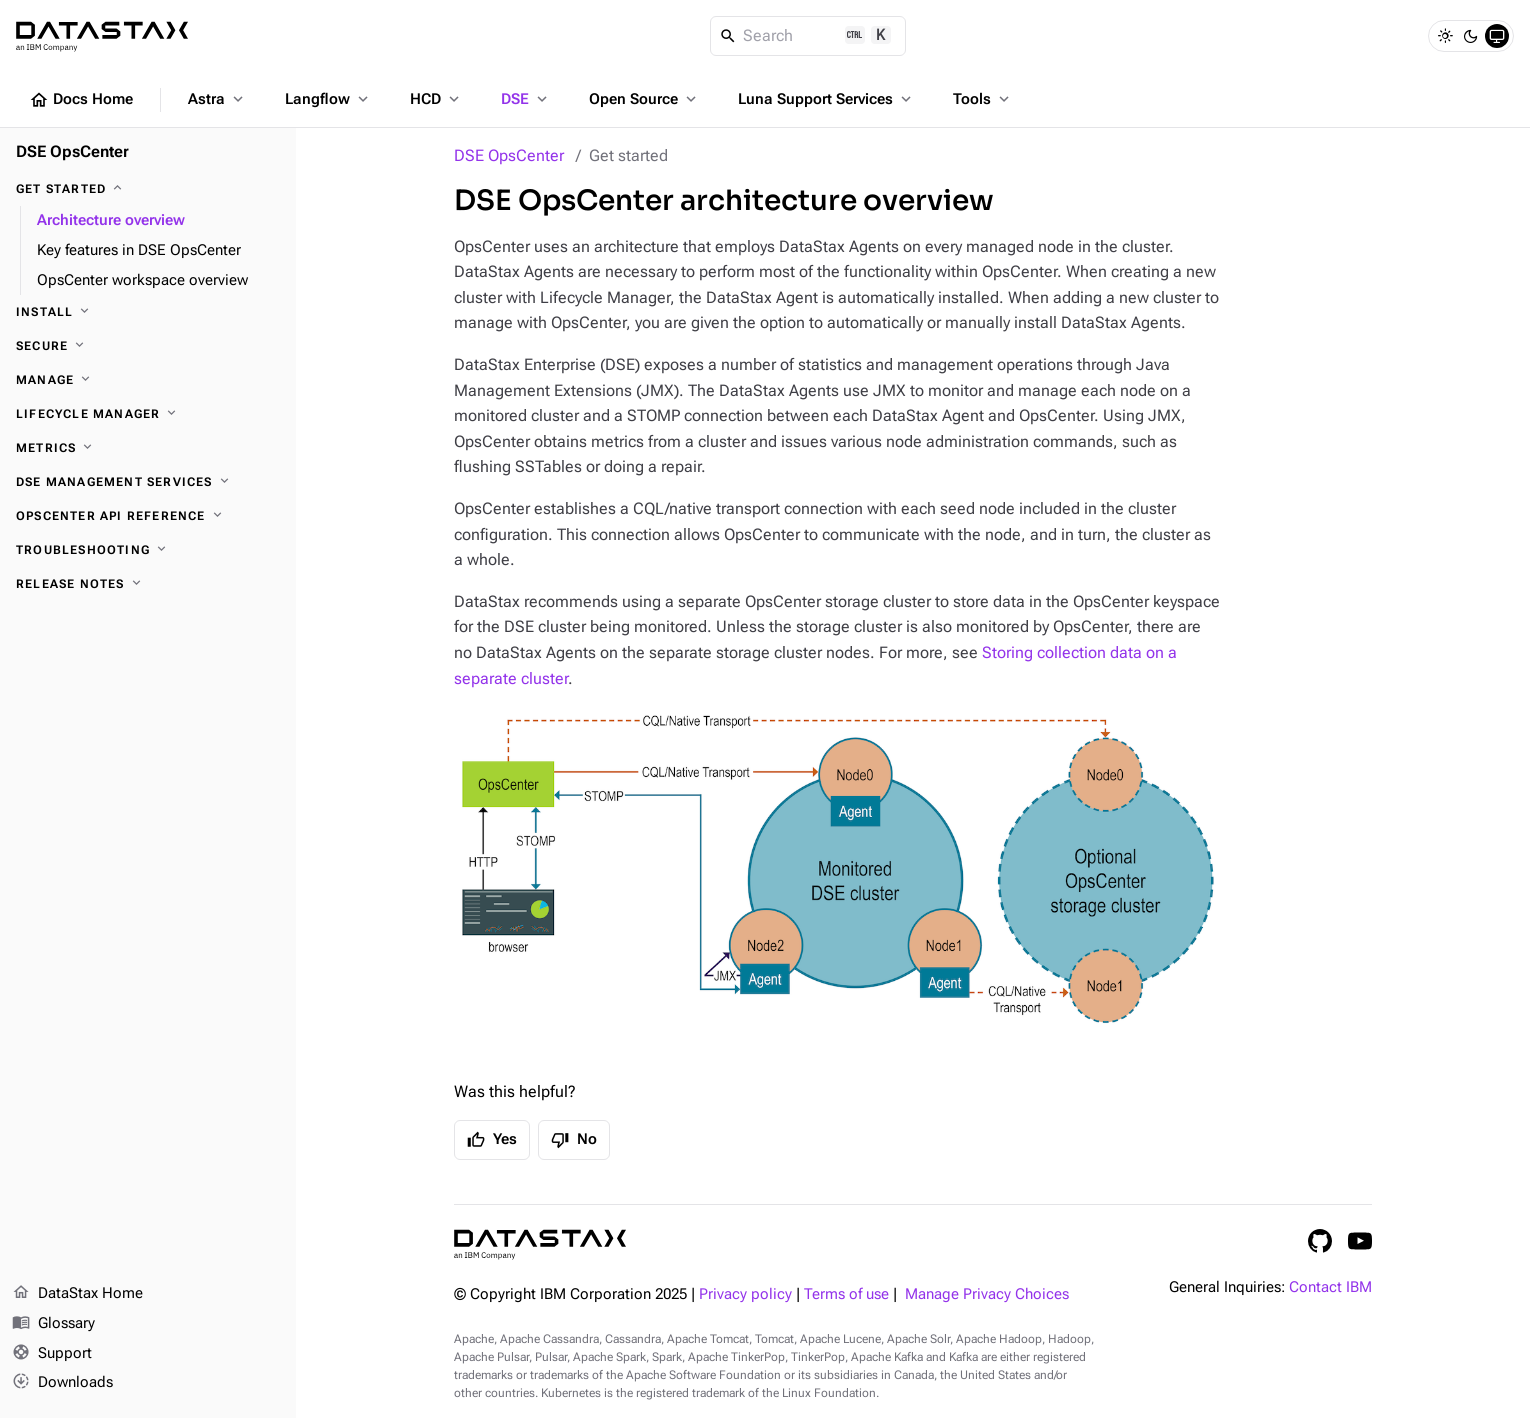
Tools (983, 99)
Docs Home (81, 100)
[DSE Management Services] (148, 482)
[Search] (808, 36)
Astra (217, 99)
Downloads (62, 1383)
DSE (526, 99)
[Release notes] (148, 584)
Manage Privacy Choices (987, 1294)
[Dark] (1471, 36)
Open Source (644, 99)
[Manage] (148, 380)
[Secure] (148, 346)
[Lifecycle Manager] (148, 414)
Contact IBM (1330, 1287)
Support (52, 1354)
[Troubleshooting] (148, 550)
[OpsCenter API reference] (148, 516)
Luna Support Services (826, 99)
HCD (436, 99)
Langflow (328, 99)
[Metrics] (148, 448)
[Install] (148, 312)
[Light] (1445, 36)
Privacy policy (745, 1294)
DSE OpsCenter (509, 155)
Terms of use (846, 1294)
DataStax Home (77, 1294)
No (574, 1140)
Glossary (53, 1324)
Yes (492, 1140)
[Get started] (148, 189)
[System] (1497, 36)
